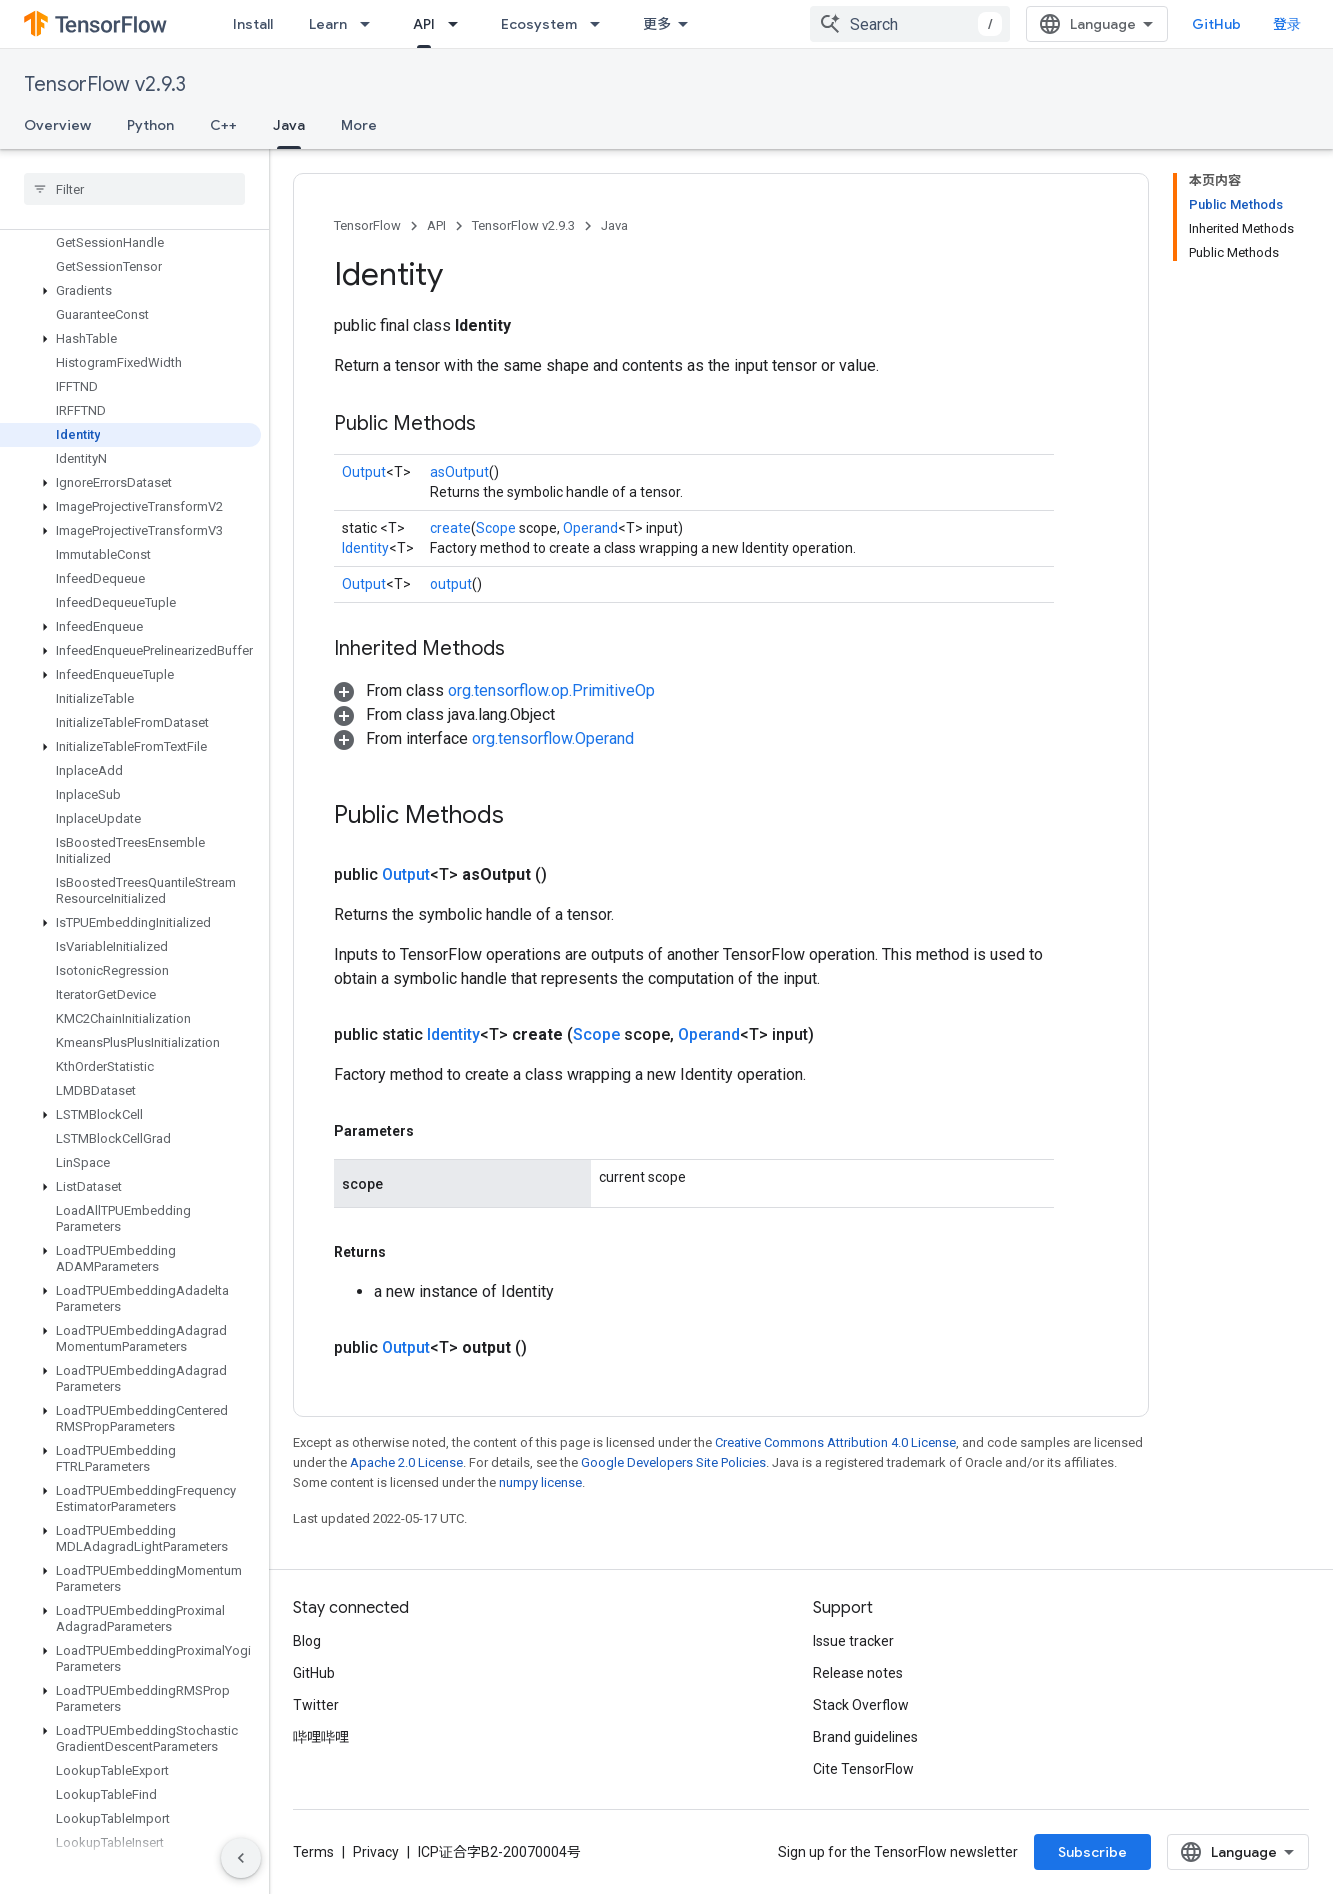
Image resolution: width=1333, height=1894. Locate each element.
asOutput (459, 472)
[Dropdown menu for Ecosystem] (601, 24)
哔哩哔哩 (321, 1737)
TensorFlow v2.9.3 (105, 84)
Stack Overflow (861, 1705)
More (359, 125)
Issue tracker (853, 1641)
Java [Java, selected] (289, 125)
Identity (365, 548)
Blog (307, 1641)
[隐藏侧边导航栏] (241, 1858)
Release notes (858, 1673)
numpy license (540, 1482)
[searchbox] (134, 189)
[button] (130, 291)
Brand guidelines (865, 1737)
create (450, 528)
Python (150, 125)
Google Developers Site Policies (673, 1462)
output (451, 584)
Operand (590, 528)
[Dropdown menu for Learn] (371, 24)
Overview (57, 125)
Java (614, 225)
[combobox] (910, 24)
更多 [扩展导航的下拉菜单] (657, 24)
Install (253, 24)
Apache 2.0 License (406, 1462)
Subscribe (1092, 1852)
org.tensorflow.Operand (553, 738)
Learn (328, 24)
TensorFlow (367, 225)
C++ (223, 125)
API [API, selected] (424, 24)
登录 (1287, 24)
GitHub (1216, 24)
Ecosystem (539, 24)
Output (364, 472)
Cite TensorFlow (863, 1769)
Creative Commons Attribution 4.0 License (835, 1442)
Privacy (376, 1852)
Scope (496, 528)
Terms (313, 1852)
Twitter (316, 1705)
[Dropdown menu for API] (459, 24)
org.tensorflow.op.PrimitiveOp (551, 690)
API (436, 225)
